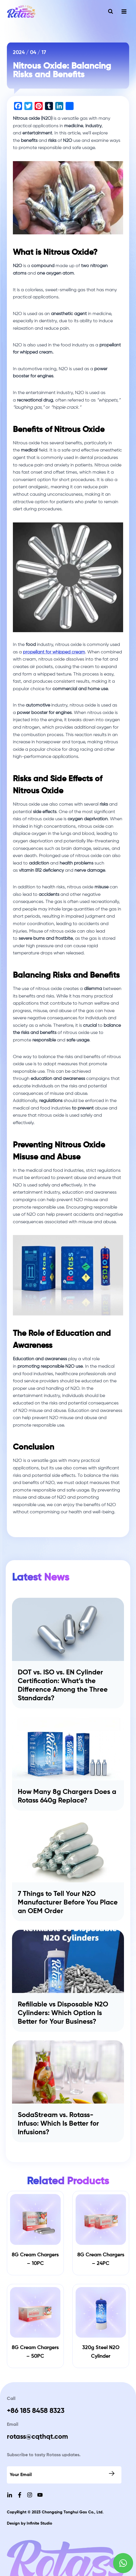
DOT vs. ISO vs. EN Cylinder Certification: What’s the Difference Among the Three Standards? (63, 1685)
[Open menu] (124, 11)
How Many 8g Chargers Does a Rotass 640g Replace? (67, 1796)
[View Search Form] (110, 11)
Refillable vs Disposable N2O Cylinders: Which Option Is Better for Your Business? (63, 2013)
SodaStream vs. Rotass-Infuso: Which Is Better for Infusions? (58, 2124)
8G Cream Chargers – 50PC (35, 2352)
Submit (112, 2473)
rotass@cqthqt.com (37, 2436)
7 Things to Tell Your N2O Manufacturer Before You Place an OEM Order (68, 1902)
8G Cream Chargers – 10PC (35, 2259)
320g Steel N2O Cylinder (100, 2352)
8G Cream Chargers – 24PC (100, 2259)
